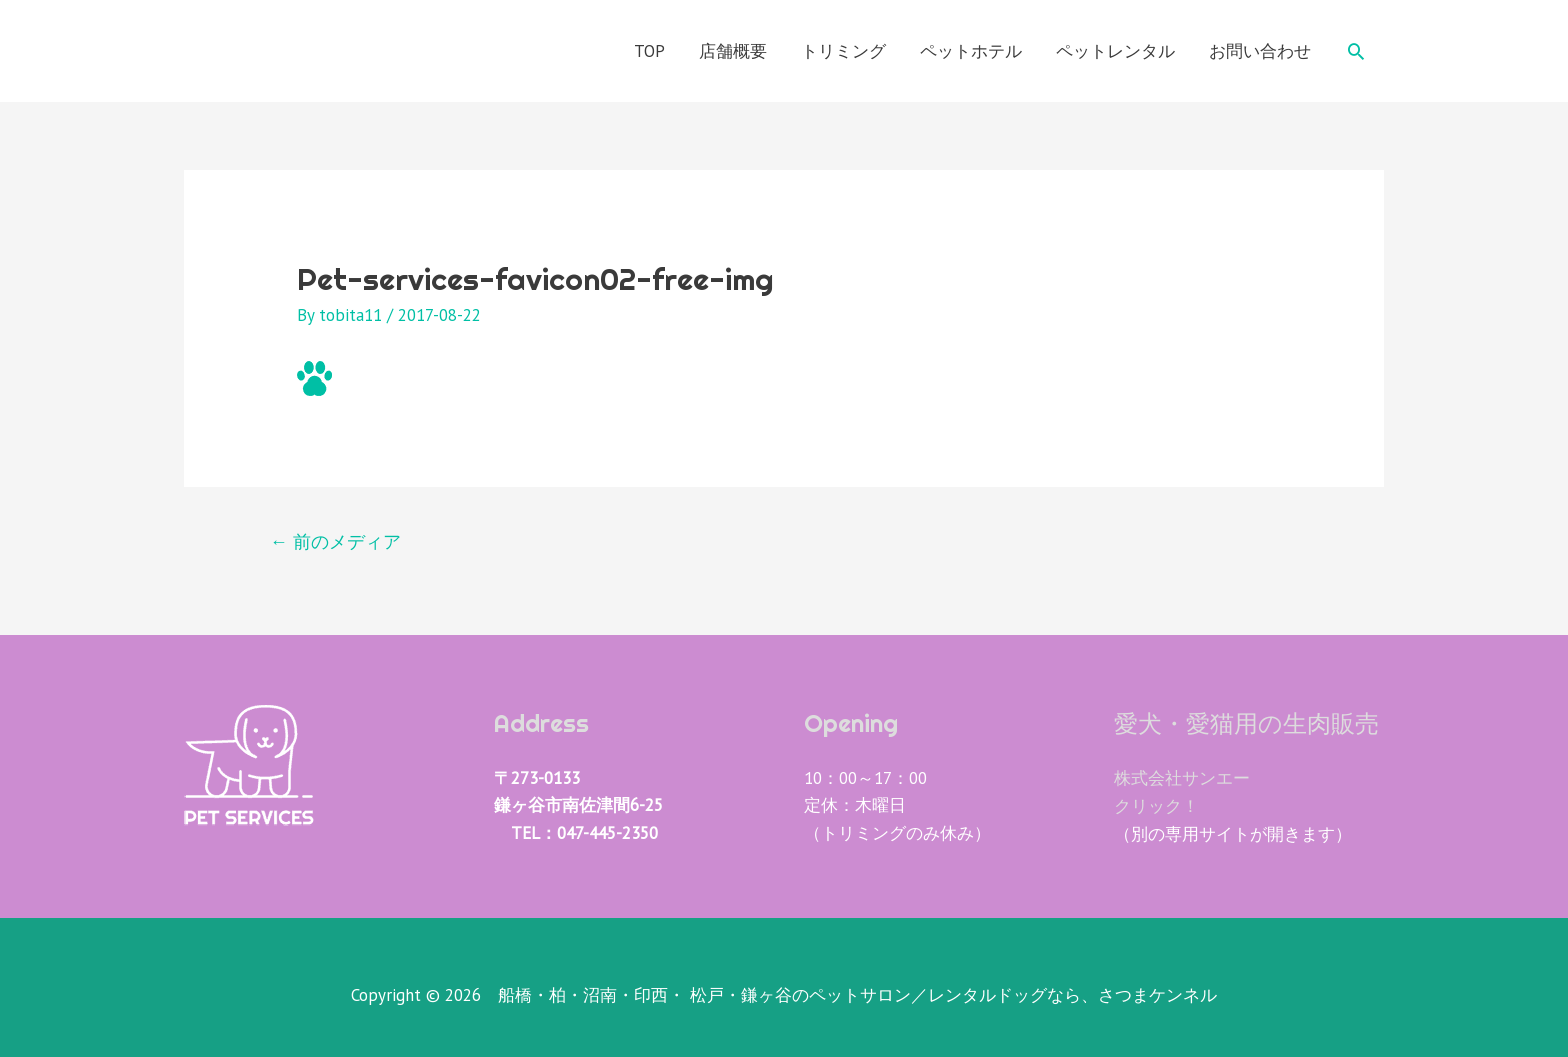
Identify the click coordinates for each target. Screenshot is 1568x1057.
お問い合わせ (1260, 51)
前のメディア (335, 542)
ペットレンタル (1115, 51)
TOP (649, 51)
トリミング (843, 51)
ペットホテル (971, 51)
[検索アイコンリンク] (1356, 51)
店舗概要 (733, 51)
